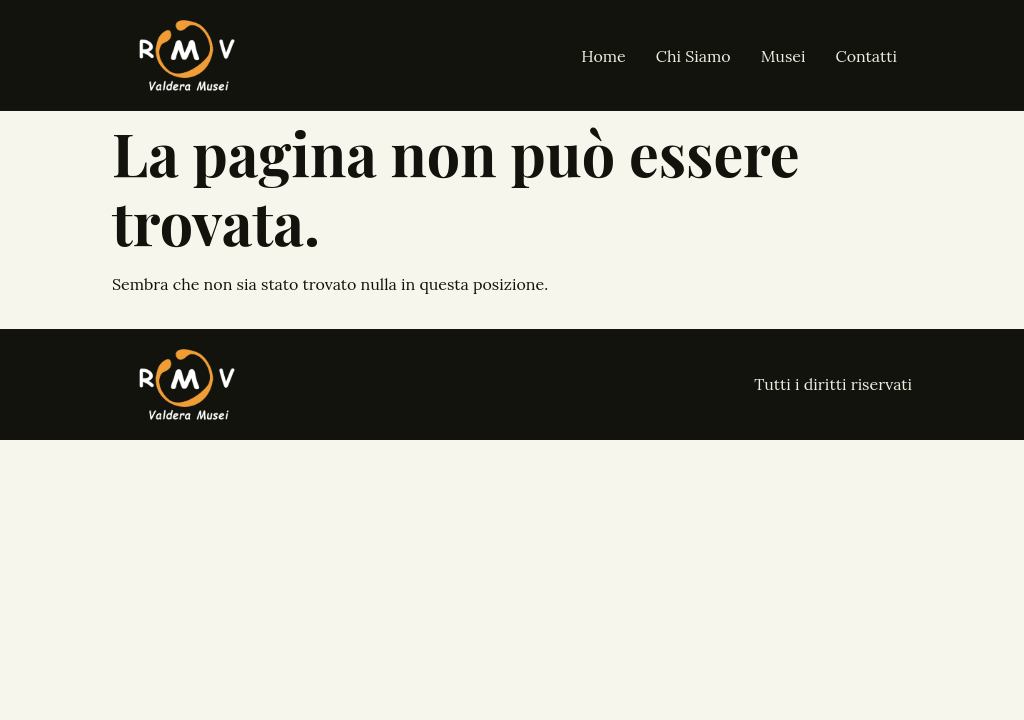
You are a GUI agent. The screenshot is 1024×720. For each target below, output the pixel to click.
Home (603, 56)
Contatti (867, 56)
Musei (783, 56)
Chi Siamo (693, 56)
